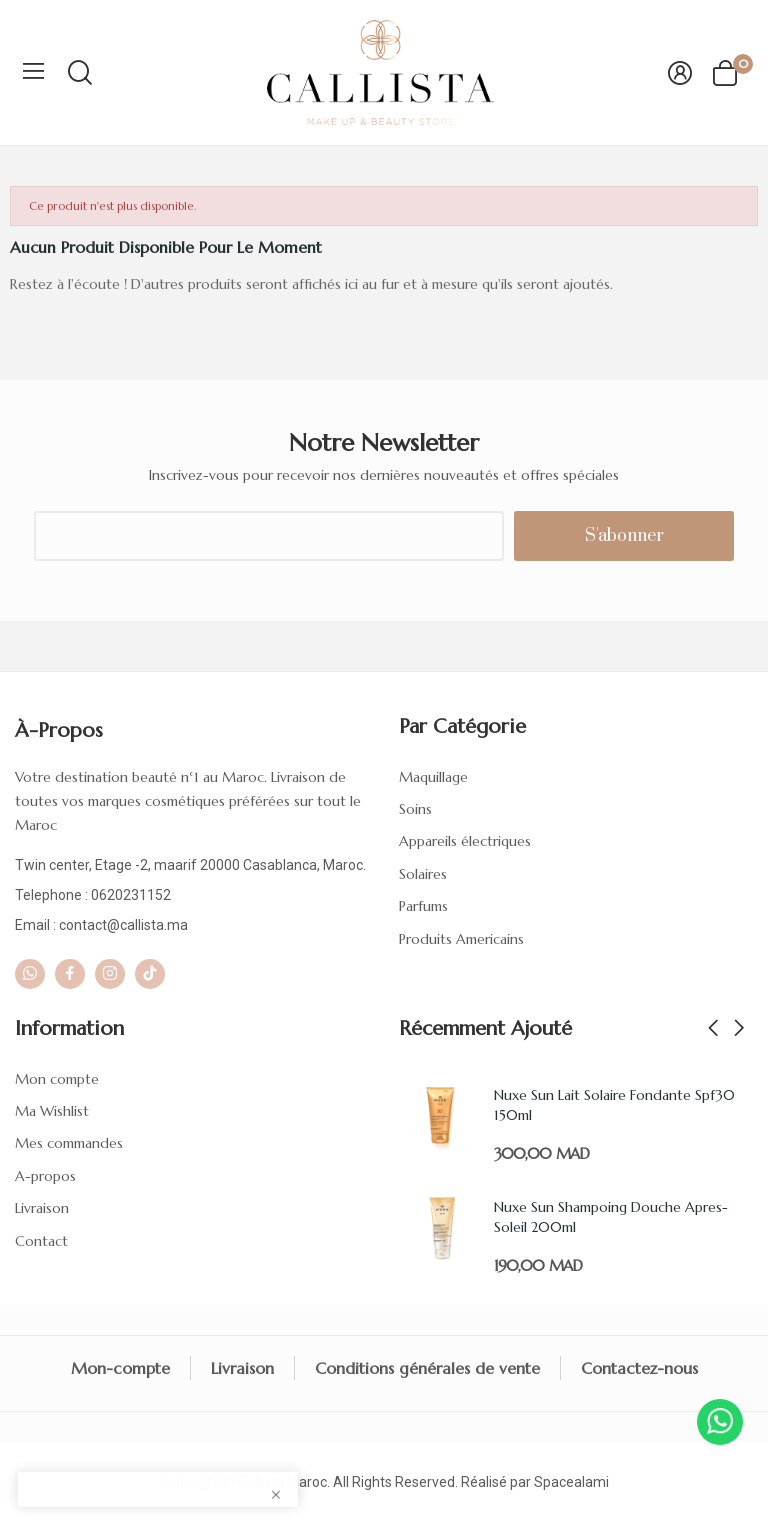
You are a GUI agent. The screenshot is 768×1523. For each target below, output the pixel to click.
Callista (261, 1482)
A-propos (45, 1176)
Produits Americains (461, 939)
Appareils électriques (465, 841)
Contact (41, 1241)
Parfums (423, 906)
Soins (415, 809)
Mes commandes (69, 1143)
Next (739, 1029)
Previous (713, 1029)
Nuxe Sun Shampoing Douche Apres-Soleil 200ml (611, 1217)
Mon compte (57, 1079)
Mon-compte (120, 1368)
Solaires (423, 874)
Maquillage (433, 777)
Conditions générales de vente (427, 1368)
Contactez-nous (639, 1368)
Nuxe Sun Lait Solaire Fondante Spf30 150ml (614, 1105)
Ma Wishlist (52, 1111)
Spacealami (571, 1482)
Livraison (42, 1208)
